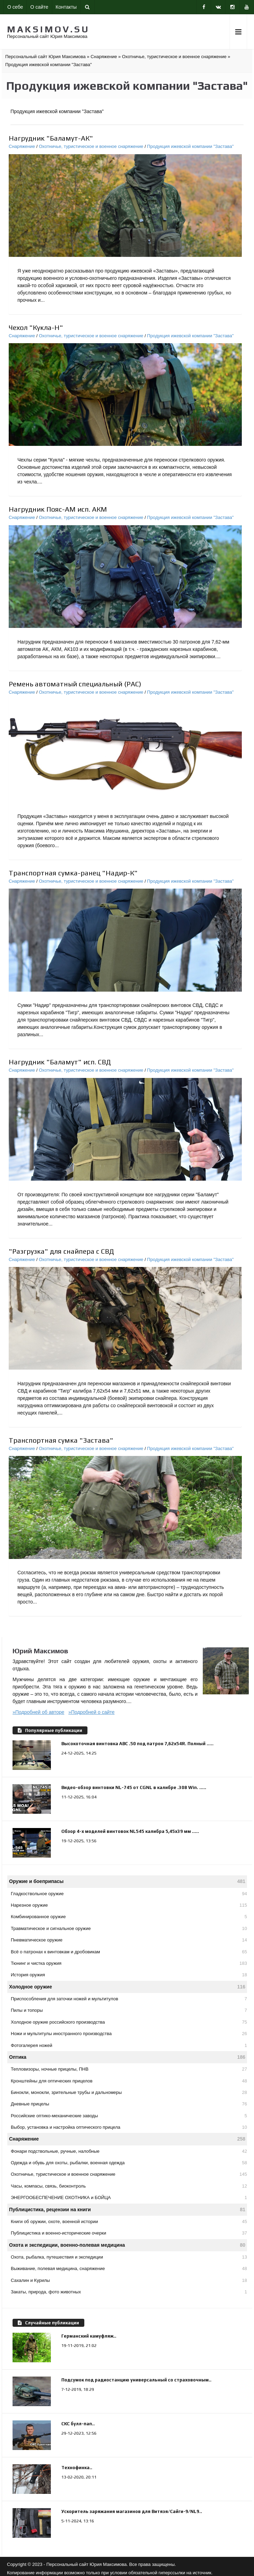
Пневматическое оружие (129, 1940)
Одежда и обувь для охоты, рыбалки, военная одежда (129, 2163)
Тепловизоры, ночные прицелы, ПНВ (129, 2069)
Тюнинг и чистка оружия (129, 1963)
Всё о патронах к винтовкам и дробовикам (129, 1952)
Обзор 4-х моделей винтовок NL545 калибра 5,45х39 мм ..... (130, 1831)
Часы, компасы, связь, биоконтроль (129, 2186)
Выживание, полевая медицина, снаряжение (129, 2268)
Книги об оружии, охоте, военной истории (129, 2221)
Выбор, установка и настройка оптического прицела (129, 2127)
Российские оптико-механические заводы (129, 2116)
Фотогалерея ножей (129, 2045)
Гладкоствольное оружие (129, 1894)
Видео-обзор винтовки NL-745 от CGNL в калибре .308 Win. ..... (133, 1787)
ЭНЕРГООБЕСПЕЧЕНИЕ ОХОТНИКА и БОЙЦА (129, 2197)
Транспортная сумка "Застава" (61, 1440)
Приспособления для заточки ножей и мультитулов (129, 1999)
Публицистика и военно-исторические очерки (129, 2233)
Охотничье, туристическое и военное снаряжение (91, 146)
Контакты (66, 7)
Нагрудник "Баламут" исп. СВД (60, 1062)
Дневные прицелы (129, 2104)
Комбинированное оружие (129, 1917)
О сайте (39, 7)
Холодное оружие (127, 1987)
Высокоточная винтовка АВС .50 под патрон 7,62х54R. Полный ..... (137, 1743)
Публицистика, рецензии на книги (127, 2209)
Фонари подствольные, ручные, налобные (129, 2151)
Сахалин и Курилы (129, 2280)
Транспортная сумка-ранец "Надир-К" (73, 873)
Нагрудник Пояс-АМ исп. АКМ (58, 509)
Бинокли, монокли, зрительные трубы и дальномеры (129, 2092)
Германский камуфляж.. (88, 2336)
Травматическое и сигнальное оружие (129, 1928)
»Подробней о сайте (91, 1712)
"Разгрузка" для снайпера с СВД (61, 1251)
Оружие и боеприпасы (127, 1881)
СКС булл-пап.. (78, 2423)
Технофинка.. (76, 2467)
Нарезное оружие (129, 1905)
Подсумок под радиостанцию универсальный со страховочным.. (136, 2379)
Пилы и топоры (129, 2010)
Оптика (127, 2057)
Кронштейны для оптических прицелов (129, 2081)
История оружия (129, 1975)
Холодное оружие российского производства (129, 2022)
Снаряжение (22, 146)
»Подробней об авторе (38, 1712)
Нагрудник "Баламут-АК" (51, 138)
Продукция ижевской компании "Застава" (190, 146)
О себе (15, 7)
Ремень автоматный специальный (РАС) (75, 684)
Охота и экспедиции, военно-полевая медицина (127, 2245)
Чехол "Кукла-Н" (36, 327)
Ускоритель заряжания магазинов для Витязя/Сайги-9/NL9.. (131, 2511)
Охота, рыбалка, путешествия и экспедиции (129, 2257)
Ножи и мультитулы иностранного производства (129, 2034)
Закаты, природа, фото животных (129, 2292)
